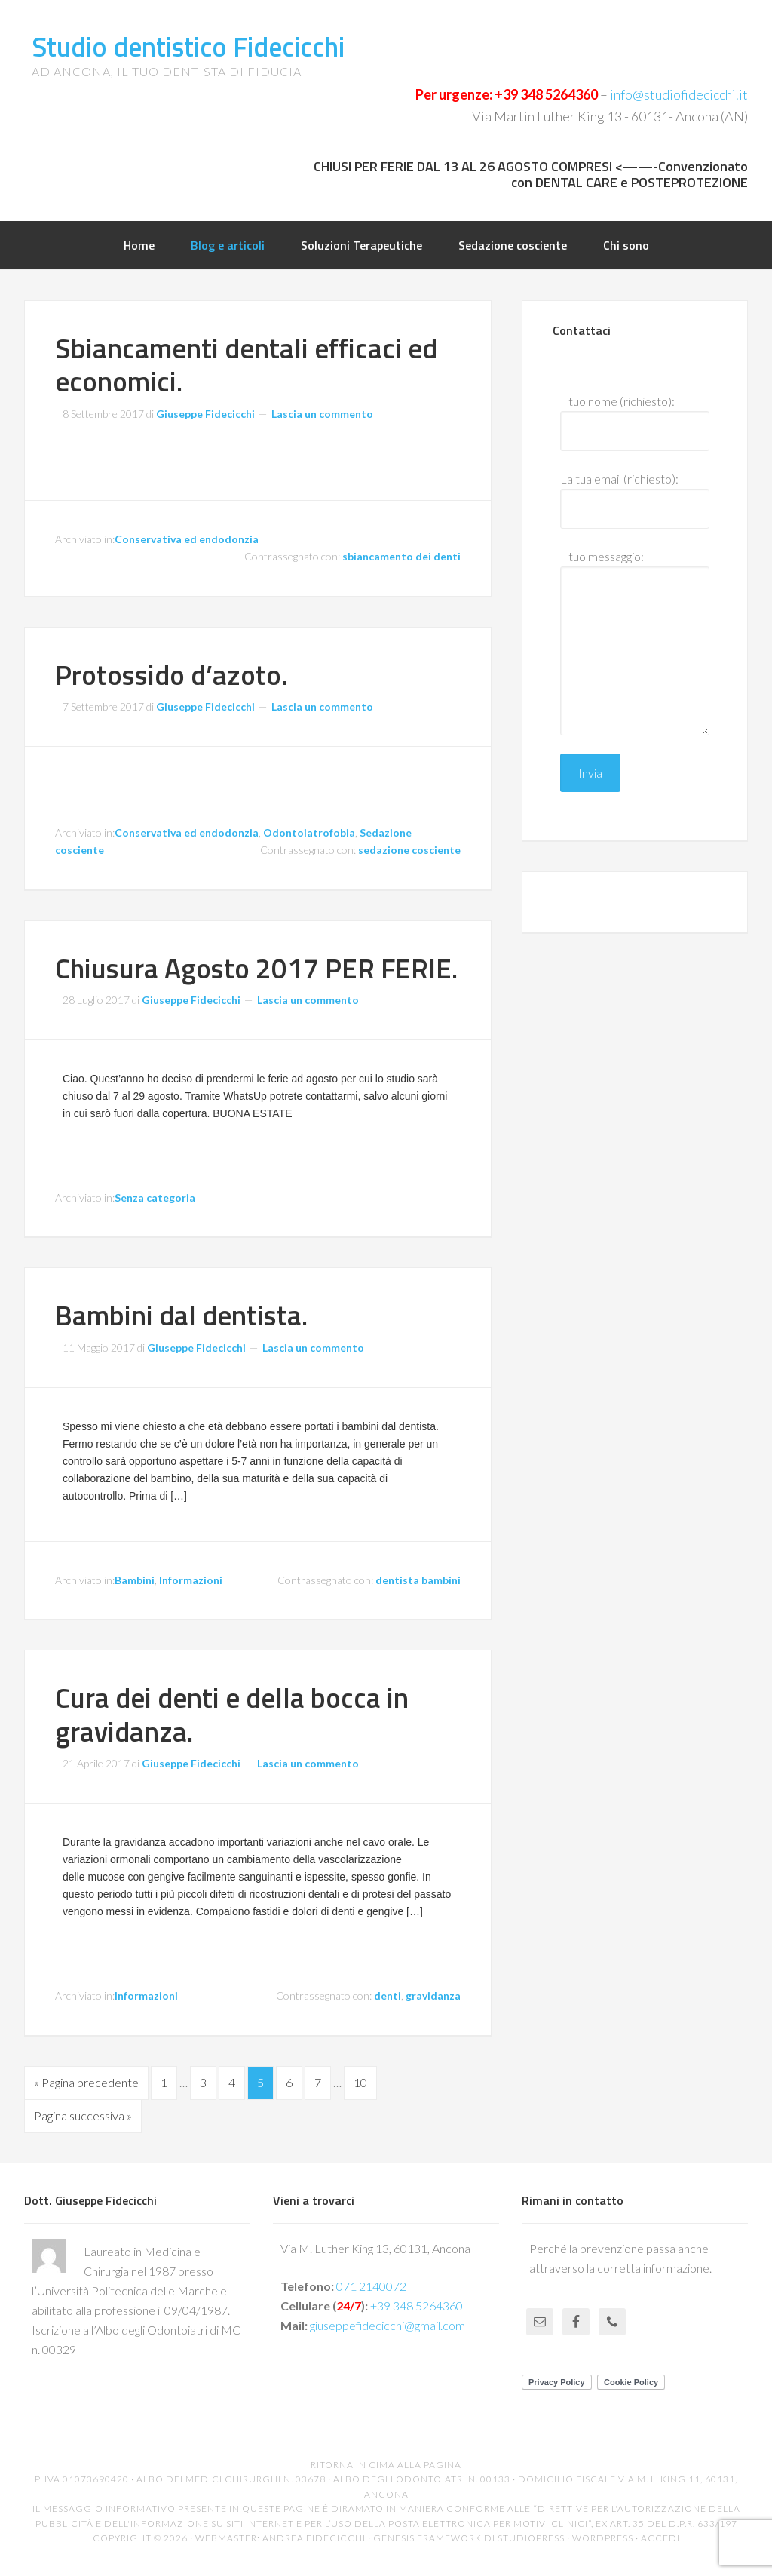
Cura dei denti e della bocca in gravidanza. (232, 1714)
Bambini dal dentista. (181, 1315)
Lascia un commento (322, 413)
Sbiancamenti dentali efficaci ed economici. (246, 364)
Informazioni (190, 1580)
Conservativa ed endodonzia (187, 539)
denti (387, 1995)
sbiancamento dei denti (401, 556)
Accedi (660, 2538)
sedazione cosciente (409, 849)
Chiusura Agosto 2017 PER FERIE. (256, 968)
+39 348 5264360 (546, 94)
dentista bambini (418, 1580)
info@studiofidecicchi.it (679, 94)
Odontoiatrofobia (309, 832)
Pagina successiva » (83, 2115)
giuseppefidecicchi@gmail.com (387, 2325)
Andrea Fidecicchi (314, 2538)
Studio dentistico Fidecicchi (188, 46)
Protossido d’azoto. (171, 674)
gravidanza (433, 1995)
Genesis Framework (427, 2538)
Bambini (135, 1580)
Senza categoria (155, 1197)
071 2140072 (371, 2286)
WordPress (602, 2538)
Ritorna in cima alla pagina (386, 2464)
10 (360, 2082)
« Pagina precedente (86, 2082)
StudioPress (531, 2538)
